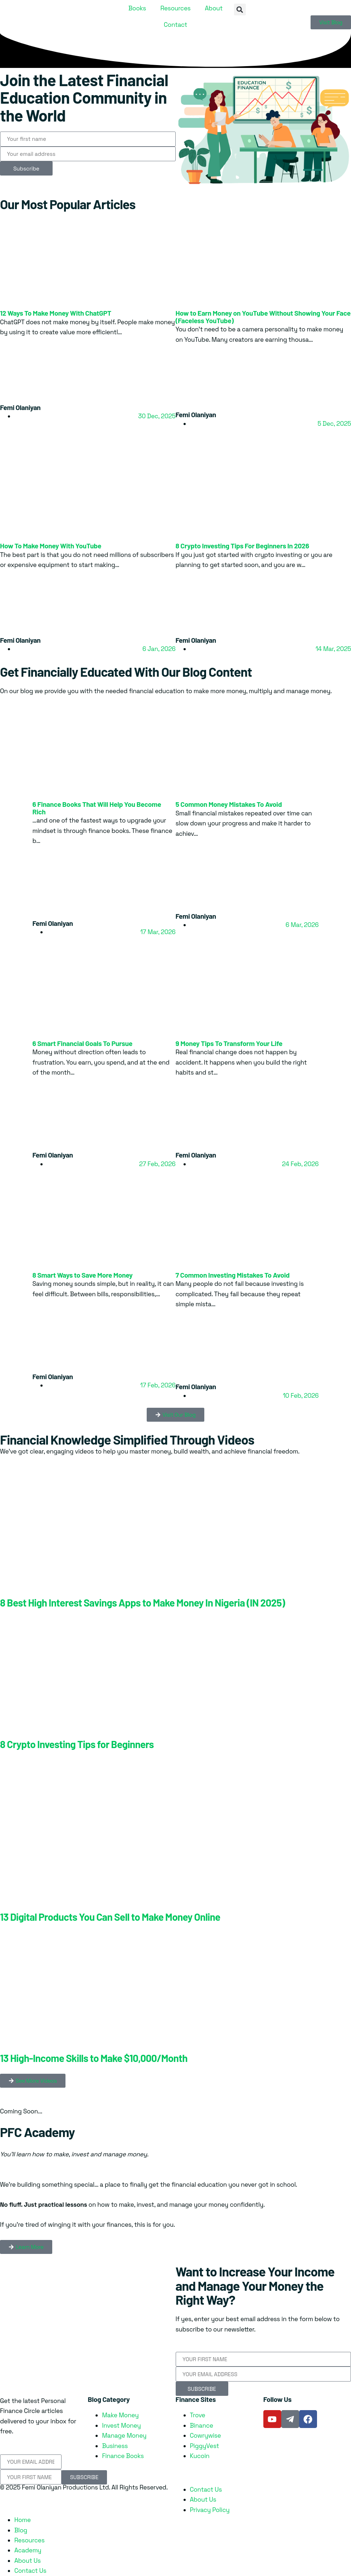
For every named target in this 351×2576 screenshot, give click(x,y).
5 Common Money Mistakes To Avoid (229, 804)
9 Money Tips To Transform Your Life (229, 1043)
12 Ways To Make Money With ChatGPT (55, 313)
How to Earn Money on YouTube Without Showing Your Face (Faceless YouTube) (263, 316)
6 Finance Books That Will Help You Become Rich (97, 807)
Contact (175, 25)
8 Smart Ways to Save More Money (83, 1275)
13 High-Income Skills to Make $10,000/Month (93, 2058)
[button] (240, 9)
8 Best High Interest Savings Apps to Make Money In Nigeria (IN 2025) (142, 1603)
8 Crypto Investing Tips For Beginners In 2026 (242, 546)
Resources (175, 8)
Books (137, 8)
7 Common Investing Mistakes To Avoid (233, 1275)
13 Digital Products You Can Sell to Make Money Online (110, 1917)
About (214, 8)
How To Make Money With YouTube (50, 546)
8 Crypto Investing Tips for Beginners (77, 1744)
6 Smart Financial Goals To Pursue (83, 1043)
